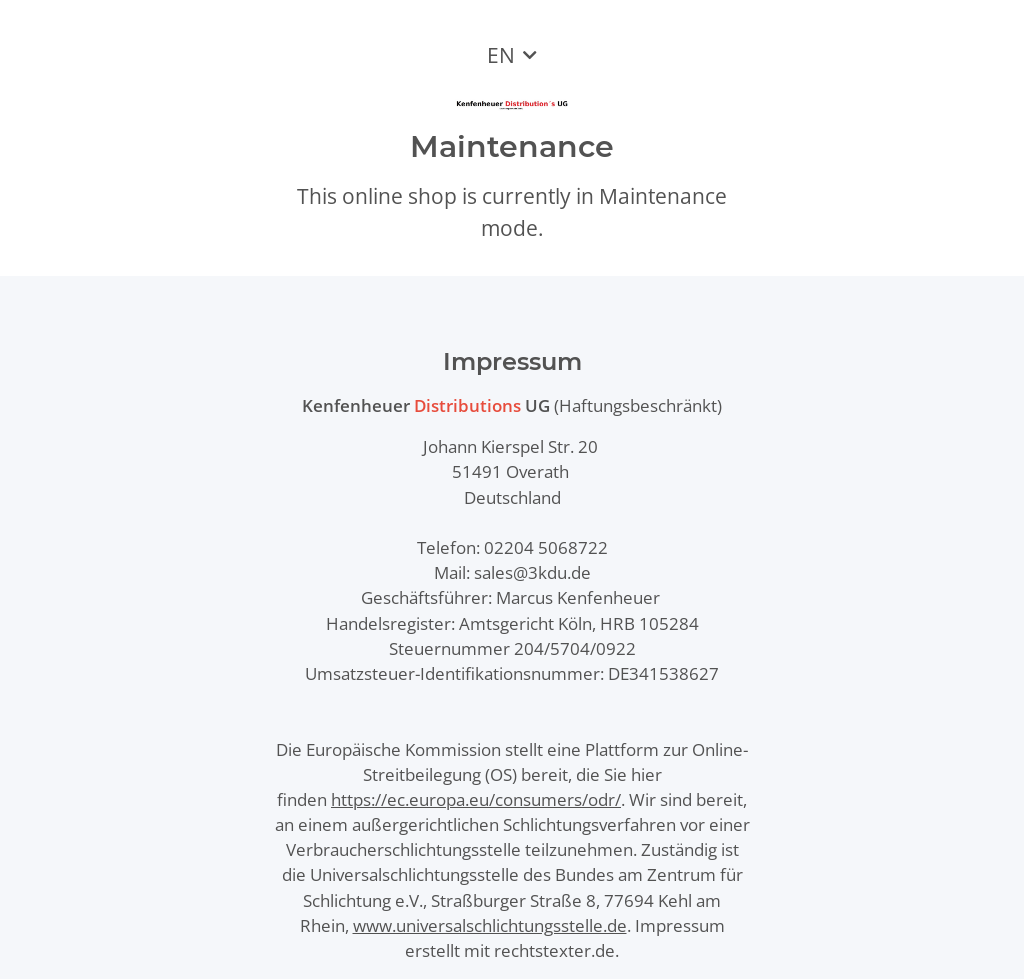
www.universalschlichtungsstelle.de (490, 925)
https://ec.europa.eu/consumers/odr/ (476, 799)
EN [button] (501, 55)
